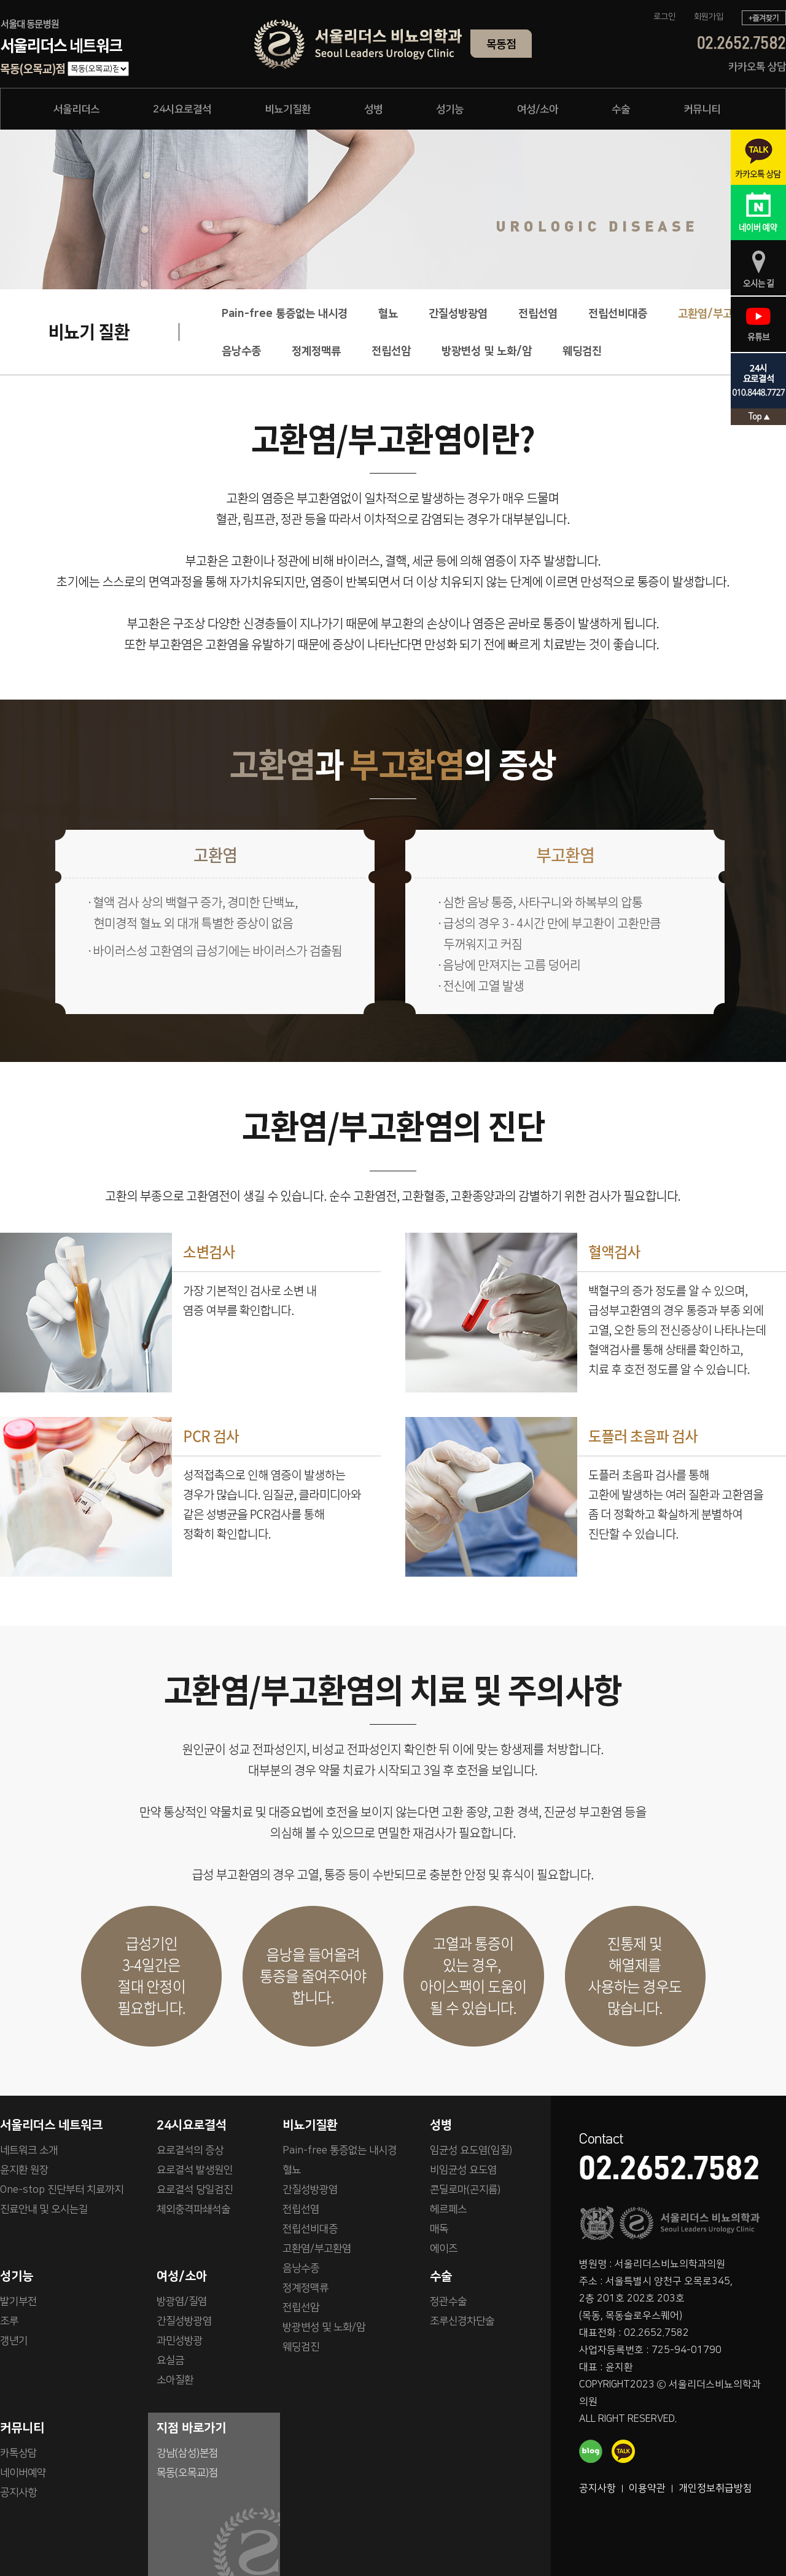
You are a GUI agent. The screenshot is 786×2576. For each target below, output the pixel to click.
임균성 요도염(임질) (471, 2150)
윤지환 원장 (24, 2170)
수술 (621, 109)
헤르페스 (448, 2209)
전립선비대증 (617, 314)
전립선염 (538, 314)
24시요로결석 (182, 109)
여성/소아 (537, 109)
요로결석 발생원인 (195, 2170)
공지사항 (597, 2488)
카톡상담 (18, 2453)
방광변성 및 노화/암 (487, 351)
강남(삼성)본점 (187, 2453)
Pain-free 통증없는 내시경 (285, 314)
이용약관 (647, 2488)
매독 (439, 2228)
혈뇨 (388, 314)
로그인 (664, 16)
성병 (373, 109)
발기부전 (18, 2301)
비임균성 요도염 (463, 2170)
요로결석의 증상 (190, 2150)
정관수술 (448, 2301)
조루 (9, 2321)
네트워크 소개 (29, 2150)
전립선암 (391, 351)
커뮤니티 (701, 109)
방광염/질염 (182, 2301)
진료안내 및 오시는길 (44, 2209)
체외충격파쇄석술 (193, 2209)
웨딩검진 (582, 351)
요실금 (170, 2360)
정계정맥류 (316, 351)
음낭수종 (241, 351)
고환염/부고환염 (715, 314)
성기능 (450, 109)
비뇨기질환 (288, 109)
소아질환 (175, 2380)
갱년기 (14, 2340)
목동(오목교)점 (187, 2472)
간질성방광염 (458, 314)
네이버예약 (23, 2472)
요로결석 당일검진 (195, 2189)
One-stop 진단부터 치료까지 (61, 2189)
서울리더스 (76, 109)
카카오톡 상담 (757, 66)
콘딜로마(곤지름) (465, 2189)
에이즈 (443, 2248)
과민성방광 (180, 2340)
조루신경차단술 (462, 2321)
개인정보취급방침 (715, 2488)
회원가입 (708, 16)
